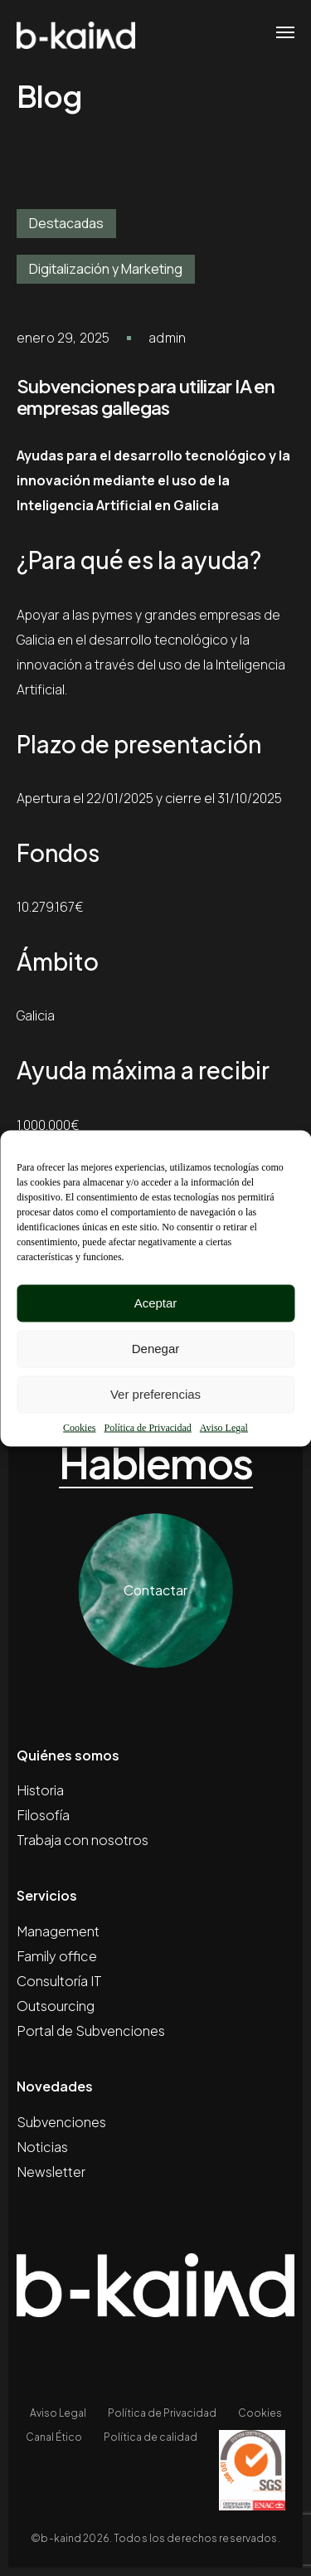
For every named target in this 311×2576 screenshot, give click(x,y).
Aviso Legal (224, 1427)
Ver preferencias (155, 1394)
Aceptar (155, 1303)
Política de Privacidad (147, 1427)
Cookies (79, 1427)
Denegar (156, 1349)
